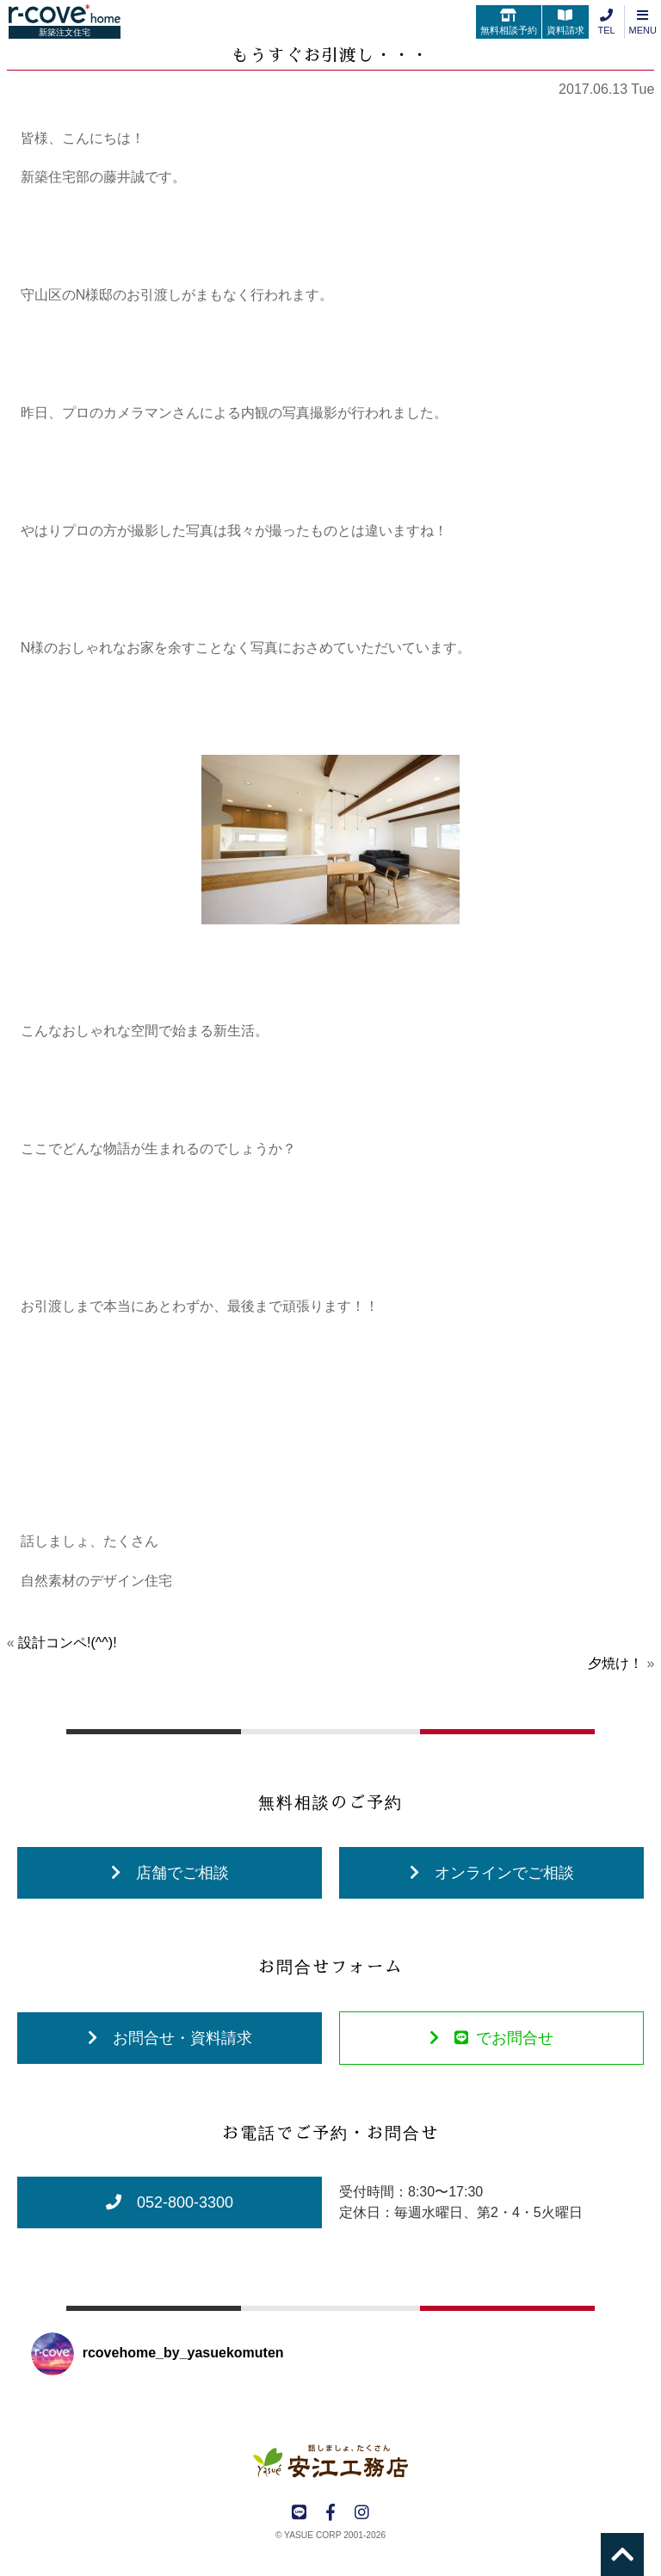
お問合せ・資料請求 (170, 2038)
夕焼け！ (615, 1663)
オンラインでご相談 (492, 1872)
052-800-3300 (169, 2202)
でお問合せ (491, 2038)
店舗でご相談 (170, 1872)
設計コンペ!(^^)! (67, 1642)
